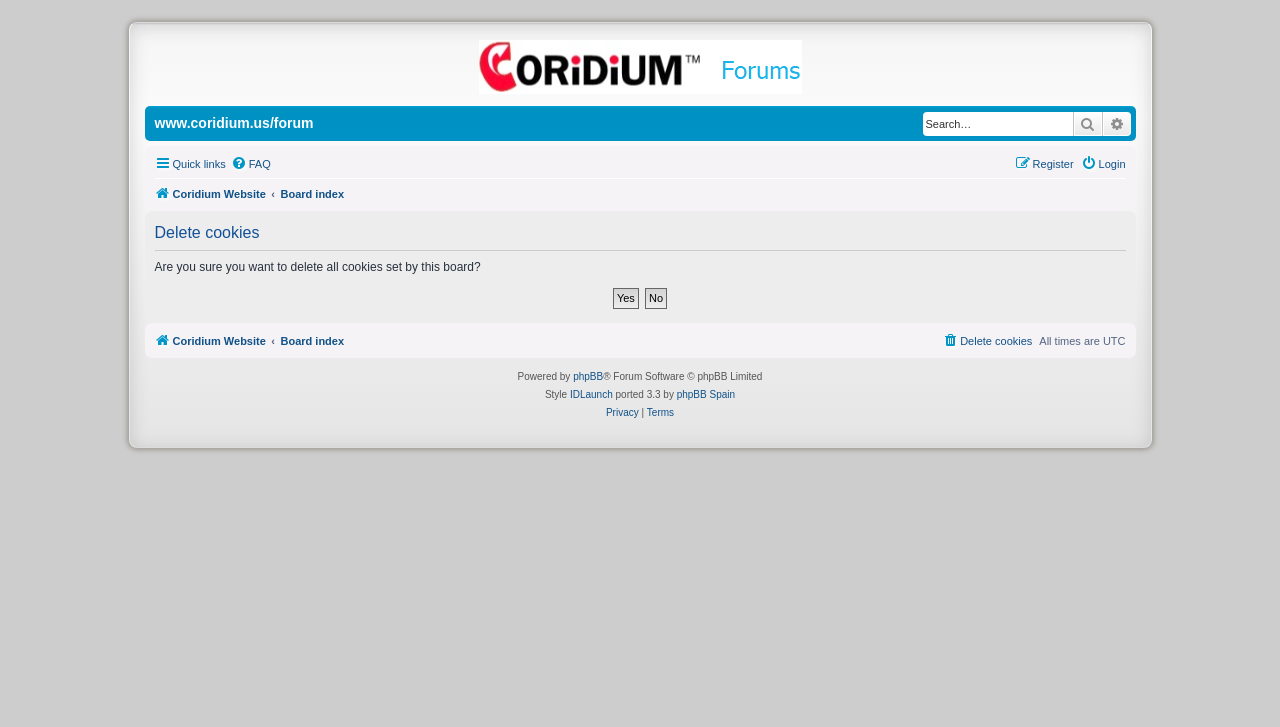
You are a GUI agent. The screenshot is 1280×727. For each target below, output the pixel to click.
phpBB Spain (706, 394)
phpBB (588, 376)
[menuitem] (251, 164)
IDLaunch (591, 394)
